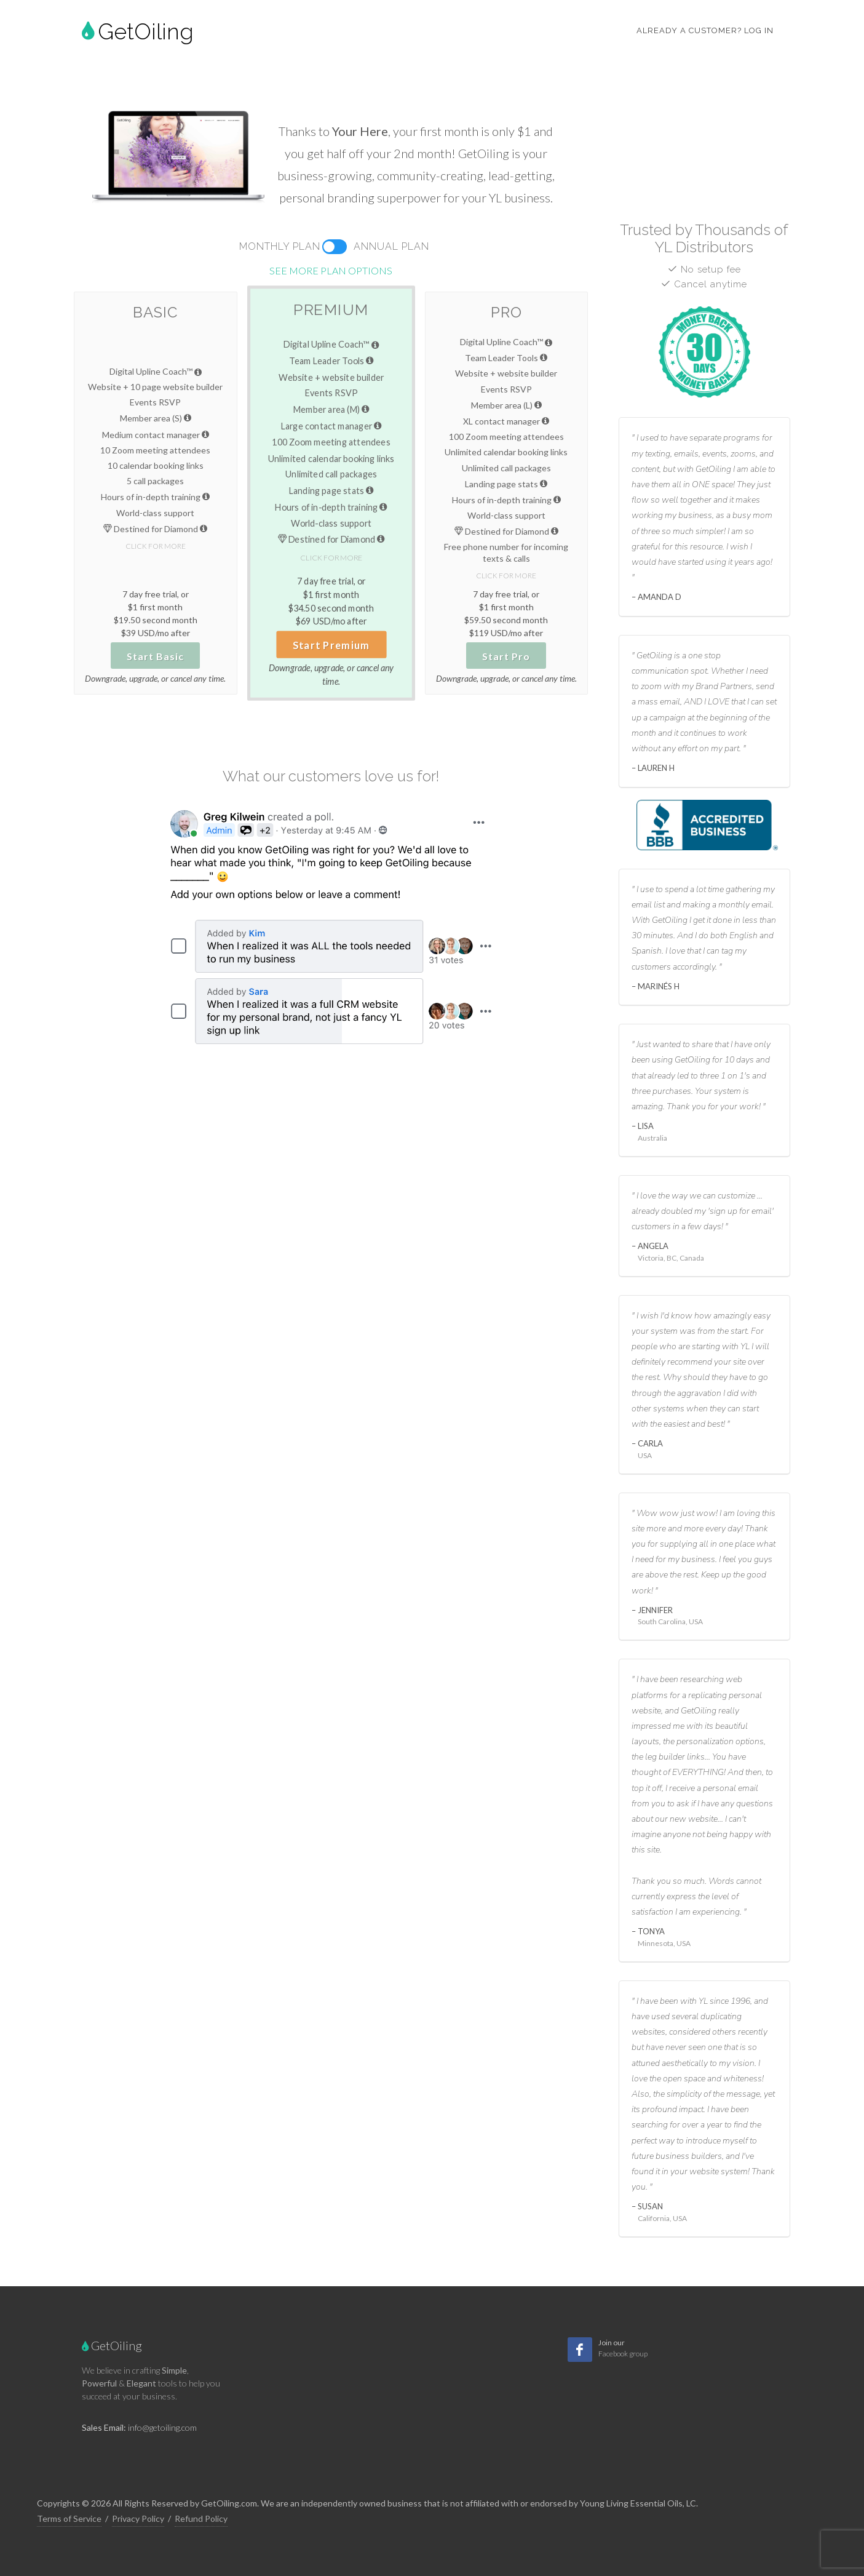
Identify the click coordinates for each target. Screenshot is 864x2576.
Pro (506, 312)
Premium (331, 309)
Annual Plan (391, 246)
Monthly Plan (279, 246)
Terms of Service (69, 2518)
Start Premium (331, 645)
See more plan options (330, 270)
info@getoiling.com (162, 2427)
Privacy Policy (138, 2518)
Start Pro (506, 656)
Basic (155, 312)
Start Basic (155, 656)
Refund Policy (201, 2518)
